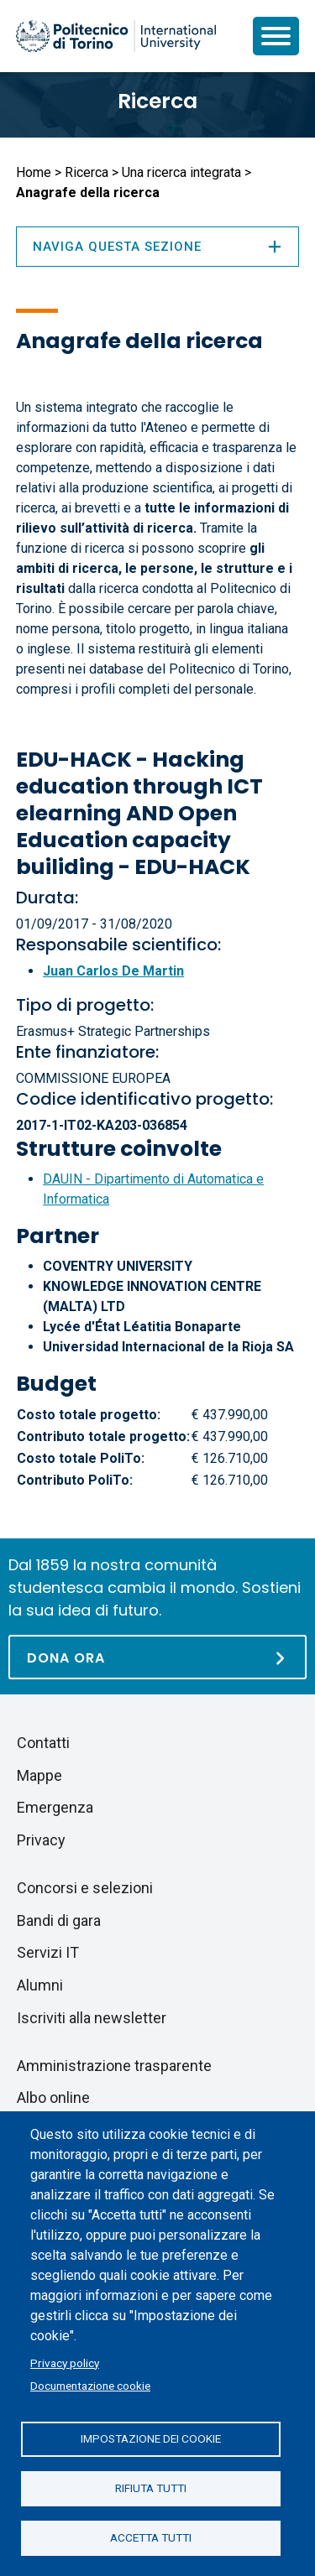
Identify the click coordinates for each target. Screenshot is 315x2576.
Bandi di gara (59, 1920)
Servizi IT (48, 1952)
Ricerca (157, 101)
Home (33, 172)
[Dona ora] (157, 1657)
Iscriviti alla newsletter (91, 2018)
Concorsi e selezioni (85, 1888)
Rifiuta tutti (150, 2488)
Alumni (40, 1985)
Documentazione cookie (90, 2385)
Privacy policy (64, 2363)
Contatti (43, 1742)
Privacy (41, 1840)
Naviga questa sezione (157, 246)
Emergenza (55, 1807)
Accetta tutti (151, 2537)
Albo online (53, 2097)
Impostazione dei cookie (151, 2438)
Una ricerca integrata (181, 172)
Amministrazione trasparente (114, 2065)
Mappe (39, 1775)
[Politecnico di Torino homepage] (116, 36)
